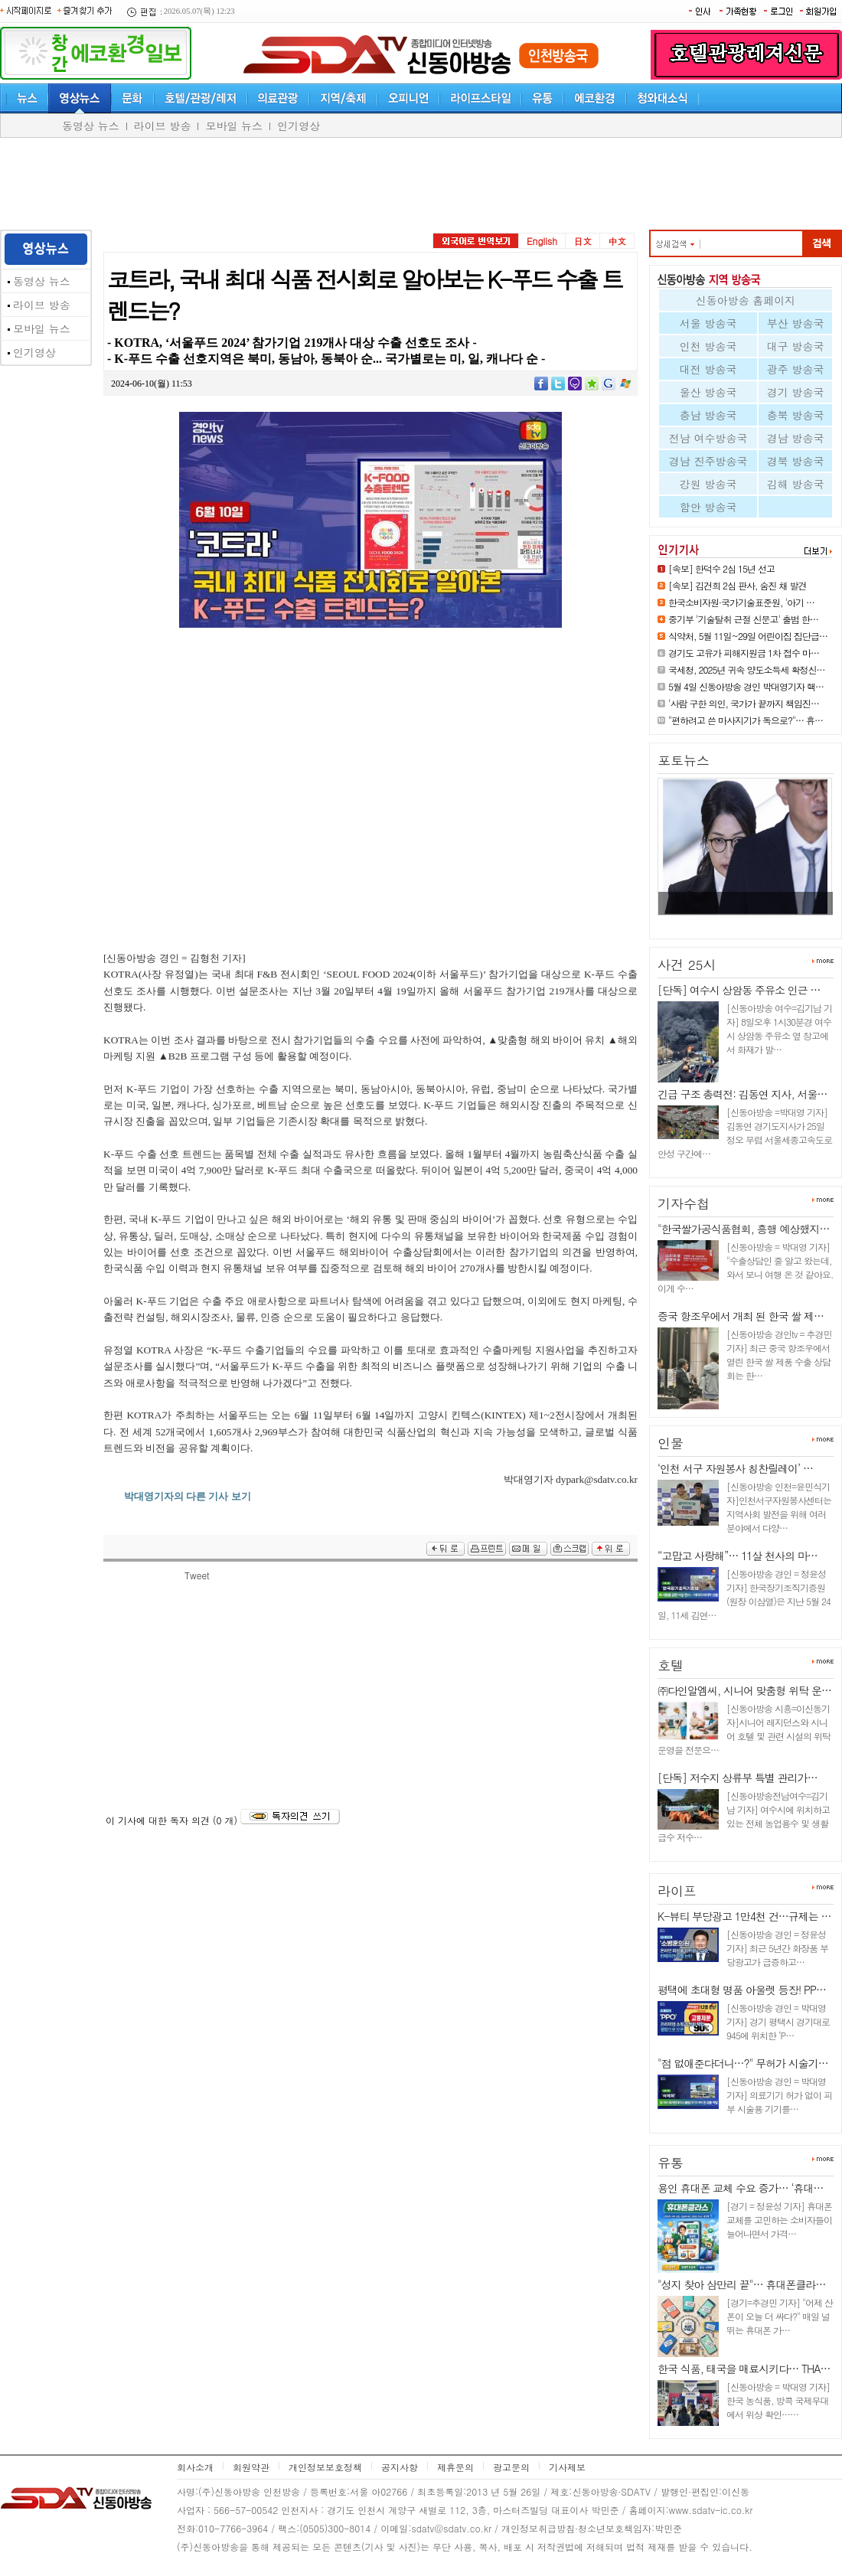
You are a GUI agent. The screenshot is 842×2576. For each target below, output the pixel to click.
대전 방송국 (708, 369)
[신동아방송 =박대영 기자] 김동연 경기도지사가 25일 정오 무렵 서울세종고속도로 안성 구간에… (745, 1132)
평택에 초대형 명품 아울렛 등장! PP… (742, 1989)
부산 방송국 (795, 323)
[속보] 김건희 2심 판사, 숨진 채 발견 (737, 585)
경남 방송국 (795, 438)
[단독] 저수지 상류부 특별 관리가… (738, 1777)
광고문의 (511, 2466)
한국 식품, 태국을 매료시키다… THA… (744, 2368)
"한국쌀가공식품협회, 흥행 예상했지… (743, 1228)
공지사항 (399, 2466)
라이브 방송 (162, 125)
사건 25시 (687, 964)
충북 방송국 (795, 415)
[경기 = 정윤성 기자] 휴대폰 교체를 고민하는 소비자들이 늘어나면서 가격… (779, 2219)
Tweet (197, 1575)
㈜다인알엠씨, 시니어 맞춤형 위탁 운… (744, 1690)
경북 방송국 (795, 461)
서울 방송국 (708, 323)
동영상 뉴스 (90, 125)
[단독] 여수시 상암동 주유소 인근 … (739, 989)
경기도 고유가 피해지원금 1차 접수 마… (743, 652)
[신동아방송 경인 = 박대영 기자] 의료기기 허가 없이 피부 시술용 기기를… (779, 2095)
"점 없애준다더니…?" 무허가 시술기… (743, 2063)
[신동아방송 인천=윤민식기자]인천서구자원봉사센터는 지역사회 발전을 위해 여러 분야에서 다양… (778, 1507)
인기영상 (298, 125)
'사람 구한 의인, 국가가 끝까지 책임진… (743, 703)
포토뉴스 (684, 760)
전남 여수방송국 (708, 438)
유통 (671, 2162)
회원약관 (251, 2466)
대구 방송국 (795, 346)
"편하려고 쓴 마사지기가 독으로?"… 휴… (745, 719)
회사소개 (195, 2466)
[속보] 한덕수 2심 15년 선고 (721, 568)
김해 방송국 (795, 483)
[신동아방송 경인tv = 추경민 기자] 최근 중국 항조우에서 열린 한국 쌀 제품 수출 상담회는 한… (778, 1354)
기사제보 (567, 2466)
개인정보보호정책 (325, 2466)
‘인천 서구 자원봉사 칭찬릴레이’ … (735, 1468)
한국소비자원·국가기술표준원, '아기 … (741, 602)
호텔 (671, 1665)
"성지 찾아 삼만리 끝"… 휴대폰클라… (741, 2284)
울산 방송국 (708, 392)
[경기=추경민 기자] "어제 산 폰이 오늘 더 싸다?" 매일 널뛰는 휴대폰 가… (779, 2316)
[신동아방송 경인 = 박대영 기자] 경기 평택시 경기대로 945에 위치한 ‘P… (778, 2021)
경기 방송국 (795, 392)
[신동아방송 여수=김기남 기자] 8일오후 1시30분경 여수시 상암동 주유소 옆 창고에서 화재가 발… (779, 1028)
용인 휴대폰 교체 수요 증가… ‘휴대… (740, 2188)
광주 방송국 (795, 369)
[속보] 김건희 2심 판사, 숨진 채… (736, 921)
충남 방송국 (708, 415)
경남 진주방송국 (708, 461)
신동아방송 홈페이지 (746, 300)
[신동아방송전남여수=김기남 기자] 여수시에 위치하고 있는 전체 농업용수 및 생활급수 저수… (744, 1816)
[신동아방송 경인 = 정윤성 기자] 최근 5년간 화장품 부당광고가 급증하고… (777, 1948)
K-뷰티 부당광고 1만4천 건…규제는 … (744, 1916)
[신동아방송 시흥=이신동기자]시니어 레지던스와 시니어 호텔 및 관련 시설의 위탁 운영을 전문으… (744, 1729)
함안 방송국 (708, 506)
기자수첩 (684, 1203)
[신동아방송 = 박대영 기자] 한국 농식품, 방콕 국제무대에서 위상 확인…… (778, 2400)
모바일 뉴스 (234, 125)
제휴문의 (455, 2466)
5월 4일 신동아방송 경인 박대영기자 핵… (746, 686)
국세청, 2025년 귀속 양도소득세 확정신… (746, 669)
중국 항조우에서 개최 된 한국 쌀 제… (741, 1316)
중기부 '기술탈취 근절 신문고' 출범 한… (743, 618)
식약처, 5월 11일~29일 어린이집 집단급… (747, 635)
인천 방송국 (708, 346)
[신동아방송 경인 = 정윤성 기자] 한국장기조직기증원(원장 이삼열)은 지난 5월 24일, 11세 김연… (744, 1594)
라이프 (677, 1891)
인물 (671, 1443)
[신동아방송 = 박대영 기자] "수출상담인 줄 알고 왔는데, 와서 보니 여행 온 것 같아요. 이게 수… (746, 1267)
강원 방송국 (708, 483)
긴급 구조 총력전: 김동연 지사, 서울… (742, 1094)
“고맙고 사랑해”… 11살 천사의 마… (738, 1555)
